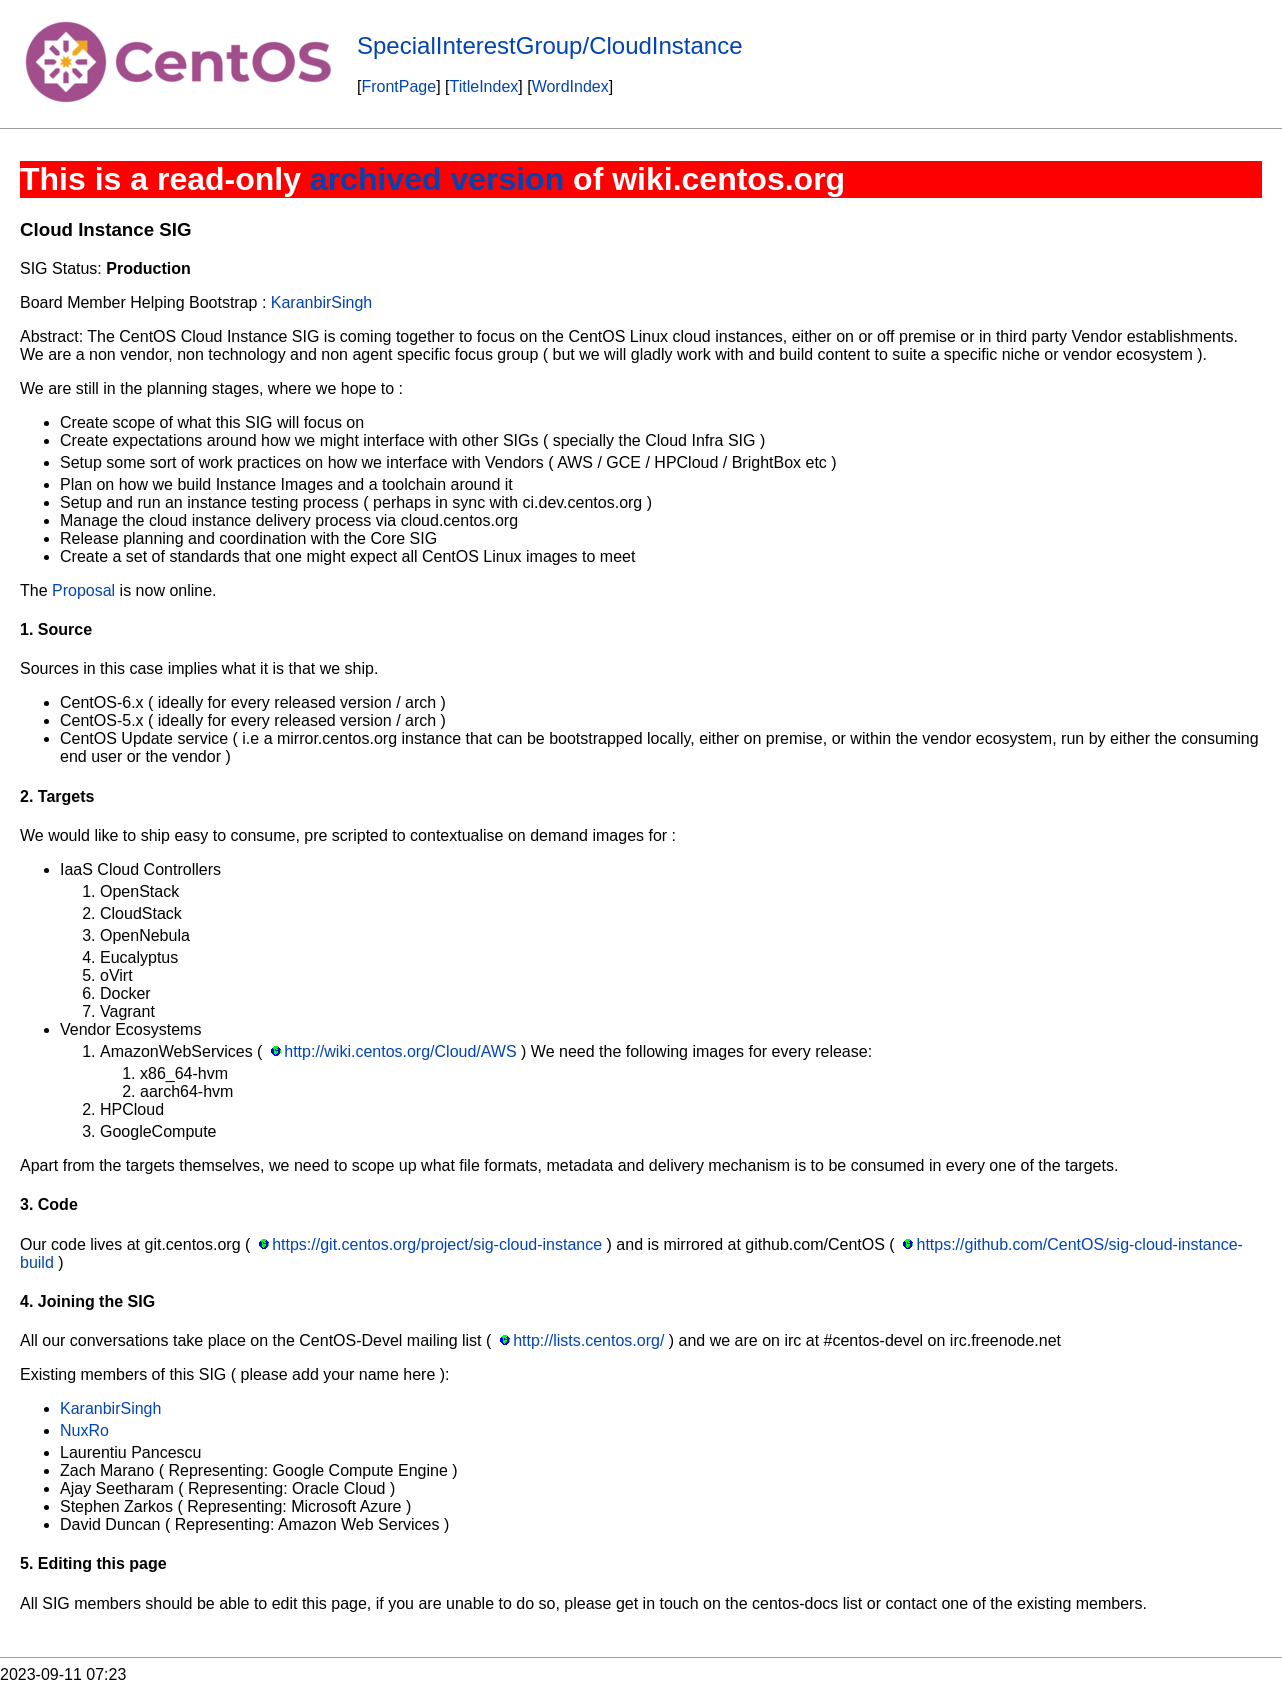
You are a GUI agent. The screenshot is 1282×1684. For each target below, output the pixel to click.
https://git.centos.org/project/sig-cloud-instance (437, 1244)
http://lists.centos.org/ (588, 1340)
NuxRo (84, 1430)
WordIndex (570, 86)
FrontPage (398, 86)
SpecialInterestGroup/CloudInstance (550, 45)
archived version (437, 179)
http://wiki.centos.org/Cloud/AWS (400, 1051)
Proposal (83, 590)
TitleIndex (484, 86)
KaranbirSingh (321, 302)
